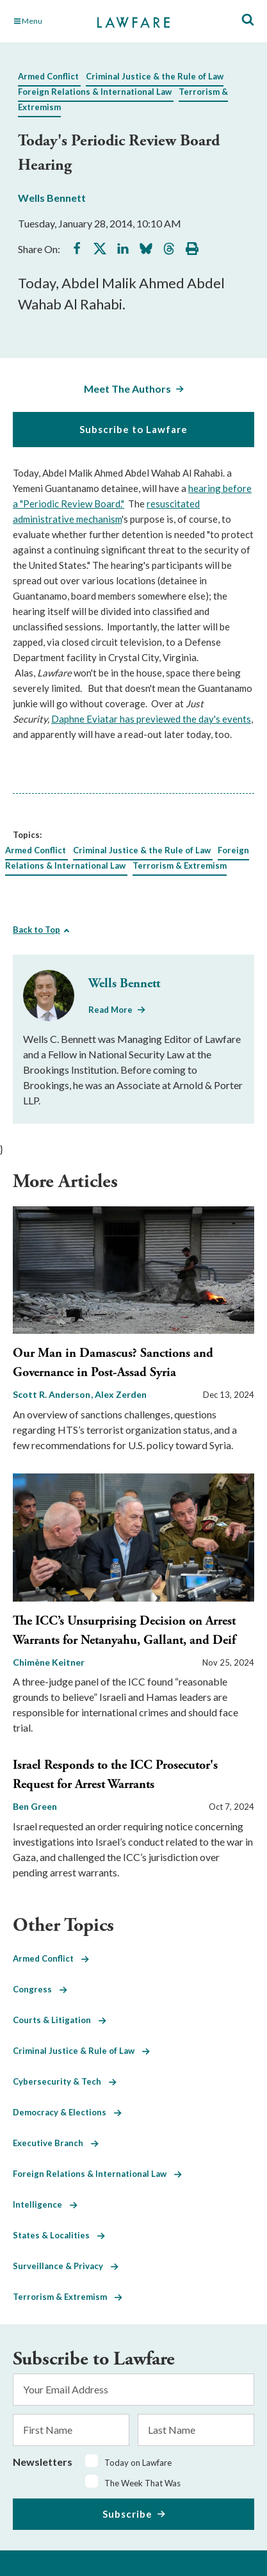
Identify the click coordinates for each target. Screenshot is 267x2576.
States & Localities (59, 2235)
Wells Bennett (52, 198)
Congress (40, 1989)
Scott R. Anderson (52, 1394)
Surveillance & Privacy (65, 2266)
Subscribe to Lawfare (133, 429)
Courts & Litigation (59, 2020)
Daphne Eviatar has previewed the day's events (151, 719)
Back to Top (36, 929)
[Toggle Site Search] (247, 20)
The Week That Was (142, 2483)
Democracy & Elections (67, 2112)
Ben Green (35, 1806)
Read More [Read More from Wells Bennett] (110, 1010)
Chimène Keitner (49, 1662)
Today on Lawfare (138, 2462)
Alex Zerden (121, 1394)
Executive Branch (56, 2143)
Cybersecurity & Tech (65, 2081)
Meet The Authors (127, 388)
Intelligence (45, 2204)
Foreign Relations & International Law (95, 91)
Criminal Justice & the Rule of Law (154, 76)
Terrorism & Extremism (180, 865)
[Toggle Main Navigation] (49, 21)
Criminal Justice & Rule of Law (81, 2051)
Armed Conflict (48, 76)
